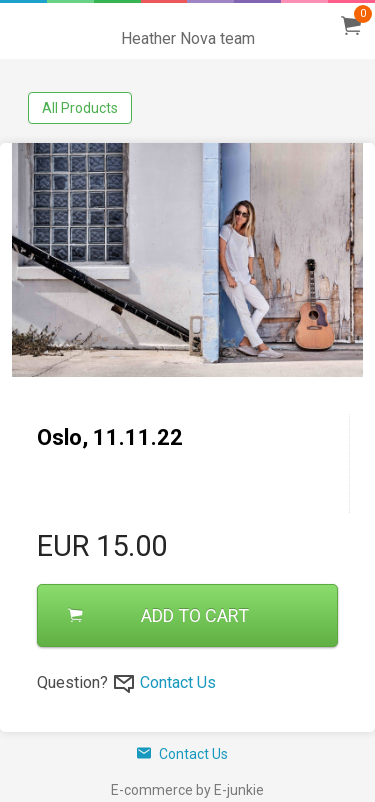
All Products (80, 108)
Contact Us (178, 682)
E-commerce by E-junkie (187, 790)
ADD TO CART (158, 615)
